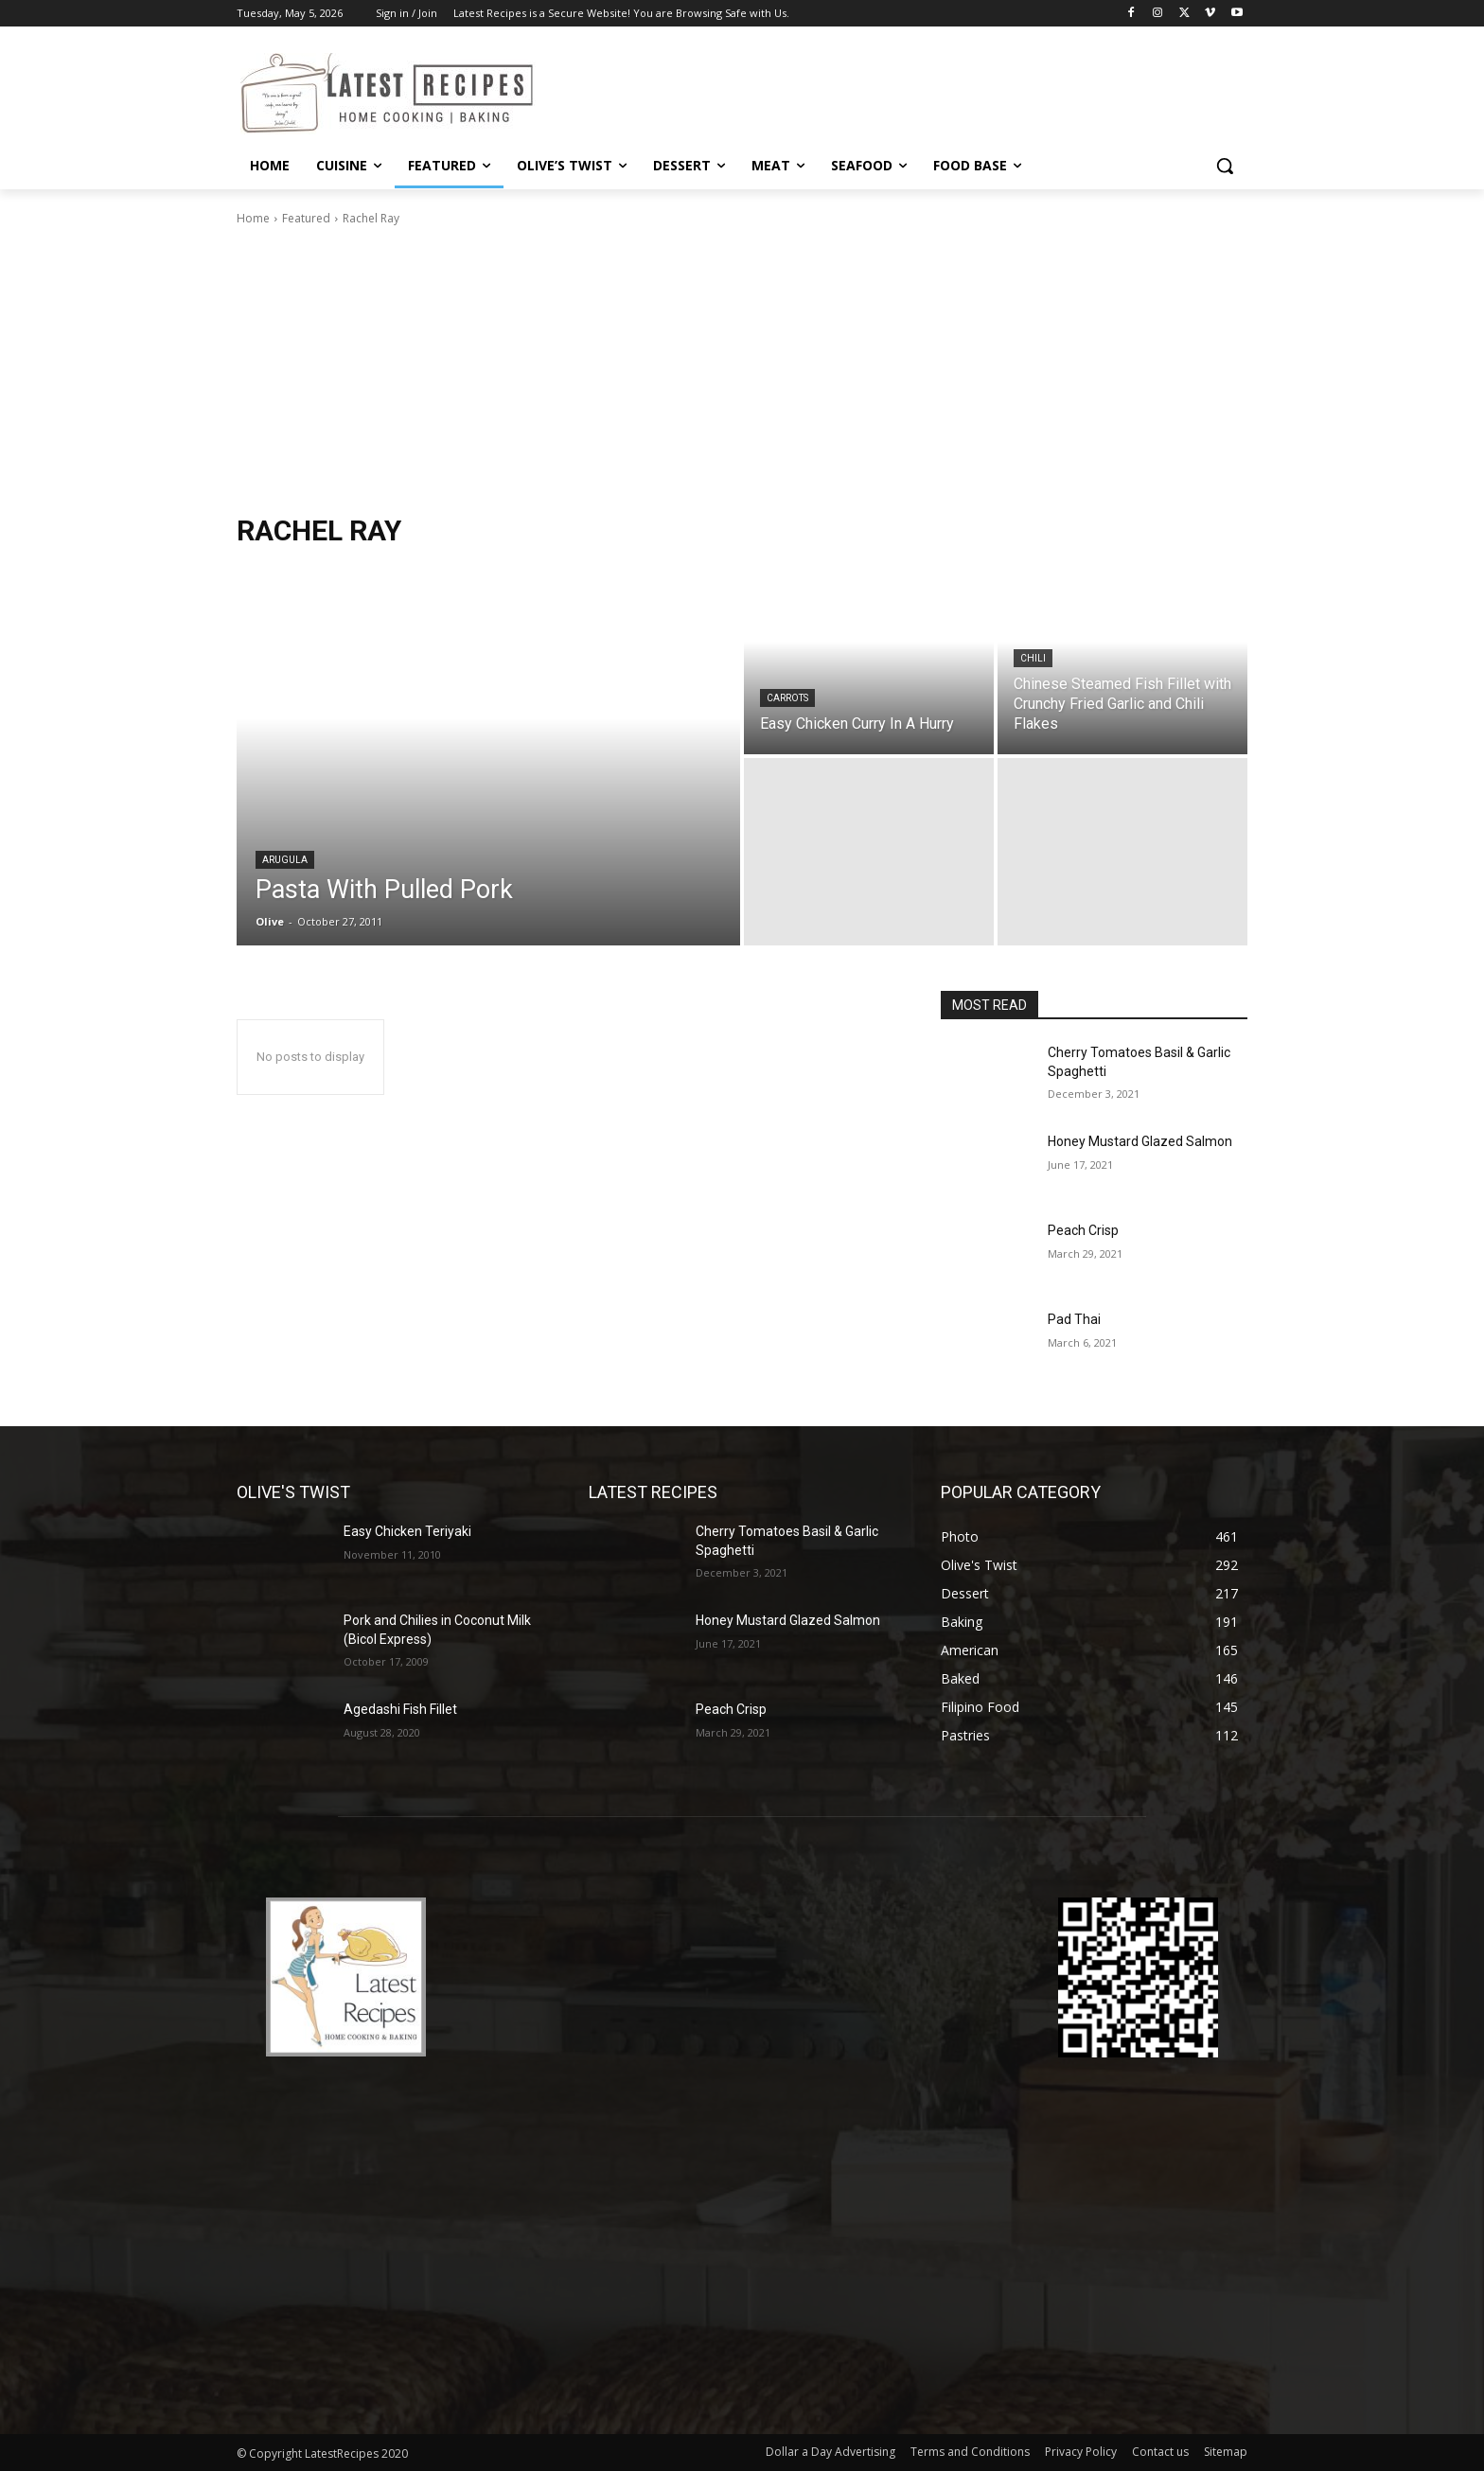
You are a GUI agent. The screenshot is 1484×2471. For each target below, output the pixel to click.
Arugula (285, 860)
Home (253, 218)
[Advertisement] (742, 370)
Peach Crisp (1083, 1230)
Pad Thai (1074, 1319)
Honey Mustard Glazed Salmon (1140, 1141)
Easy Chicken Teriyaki (407, 1531)
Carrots (787, 698)
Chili (1033, 658)
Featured (306, 218)
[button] (1224, 165)
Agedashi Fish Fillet (400, 1709)
